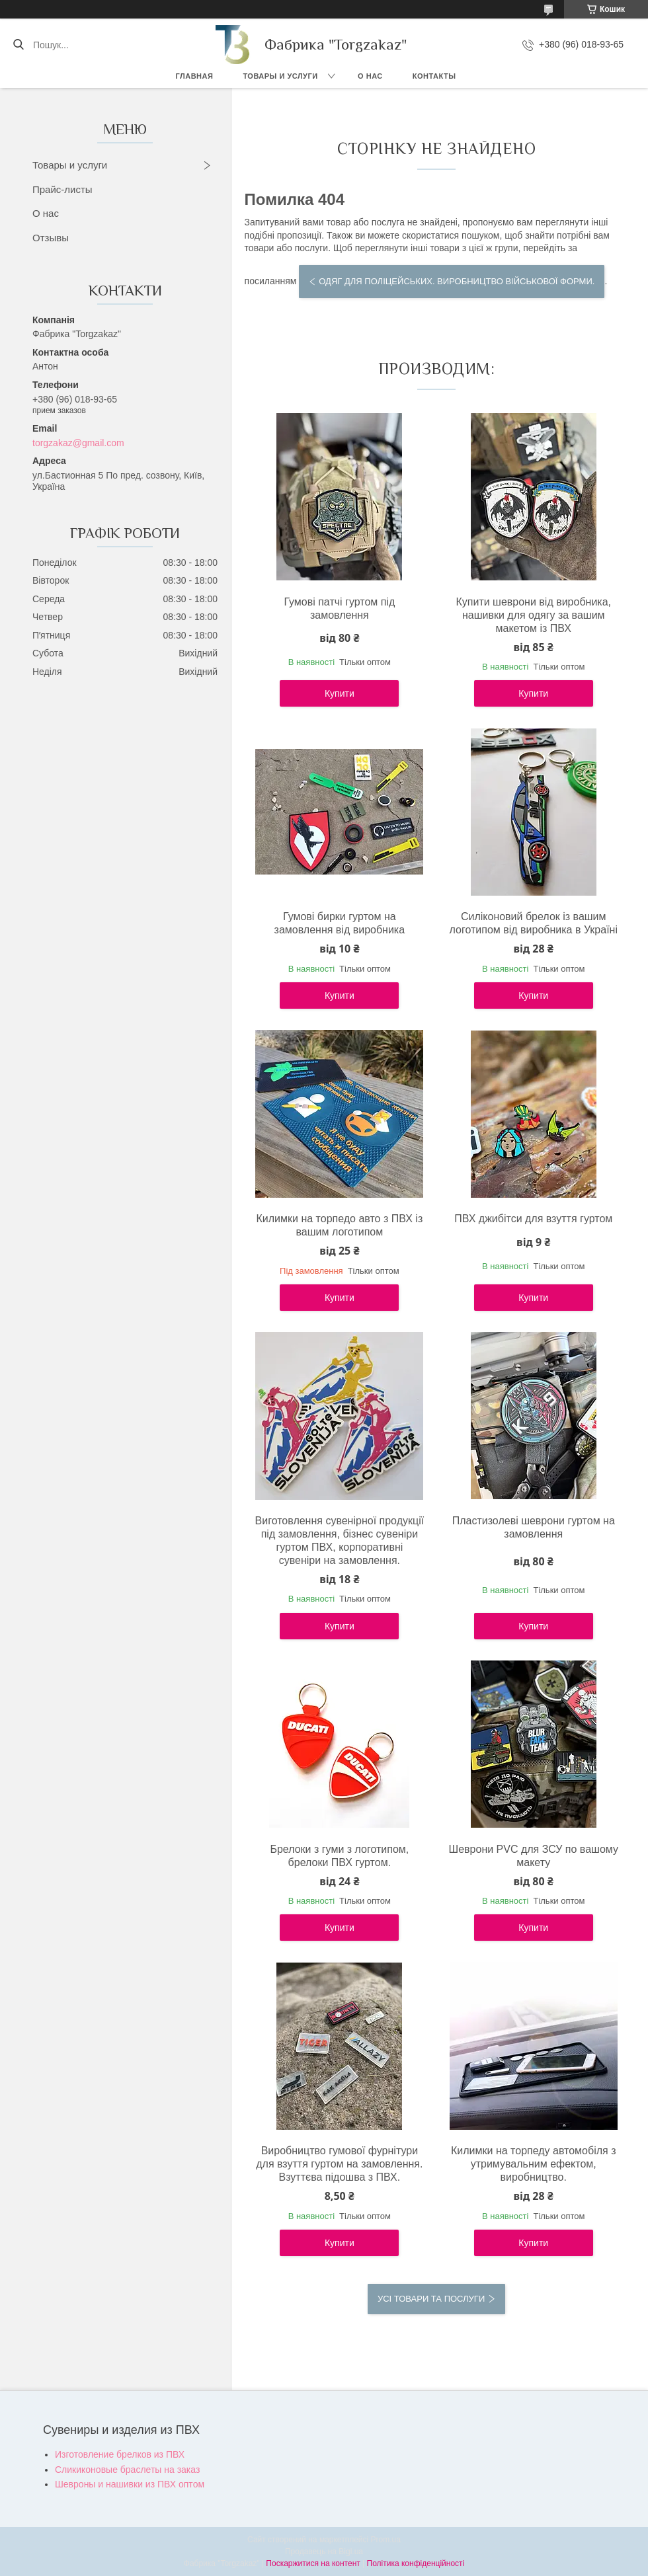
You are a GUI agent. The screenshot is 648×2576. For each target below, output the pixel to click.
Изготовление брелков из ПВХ (119, 2454)
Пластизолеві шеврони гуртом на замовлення (533, 1527)
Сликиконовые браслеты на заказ (127, 2469)
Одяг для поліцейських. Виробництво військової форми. (456, 281)
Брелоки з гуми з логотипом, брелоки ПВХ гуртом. (339, 1856)
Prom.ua (386, 2539)
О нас (370, 76)
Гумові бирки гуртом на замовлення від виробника (339, 923)
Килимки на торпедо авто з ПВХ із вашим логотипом (339, 1225)
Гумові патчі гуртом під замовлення (339, 608)
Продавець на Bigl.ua (324, 2551)
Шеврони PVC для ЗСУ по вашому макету (533, 1856)
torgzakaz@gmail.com (78, 443)
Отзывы (50, 237)
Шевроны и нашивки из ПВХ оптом (129, 2484)
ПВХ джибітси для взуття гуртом (533, 1218)
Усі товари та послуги (431, 2299)
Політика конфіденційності (416, 2563)
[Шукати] (18, 45)
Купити (339, 693)
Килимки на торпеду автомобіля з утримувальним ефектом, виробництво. (533, 2164)
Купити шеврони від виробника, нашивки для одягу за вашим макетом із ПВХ (533, 615)
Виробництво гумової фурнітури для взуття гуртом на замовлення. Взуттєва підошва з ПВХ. (339, 2164)
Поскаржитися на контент (313, 2563)
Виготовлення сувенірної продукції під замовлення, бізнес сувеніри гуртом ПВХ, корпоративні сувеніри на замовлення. (340, 1540)
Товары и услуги (280, 76)
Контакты (434, 76)
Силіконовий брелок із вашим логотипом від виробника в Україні (534, 923)
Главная (195, 76)
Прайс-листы (62, 189)
